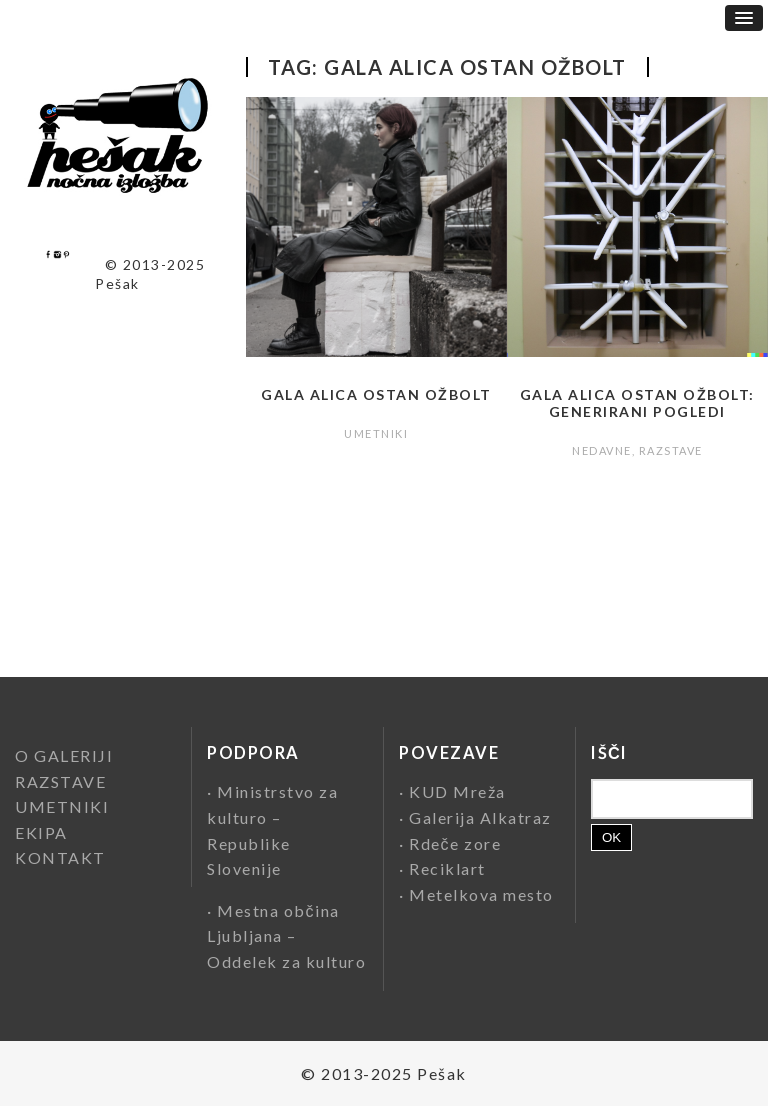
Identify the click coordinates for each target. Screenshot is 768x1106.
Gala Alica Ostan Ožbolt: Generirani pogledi (637, 403)
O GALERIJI (64, 755)
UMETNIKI (376, 433)
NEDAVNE (602, 450)
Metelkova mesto (481, 894)
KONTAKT (60, 857)
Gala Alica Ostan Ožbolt (376, 394)
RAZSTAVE (671, 450)
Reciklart (447, 868)
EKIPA (41, 832)
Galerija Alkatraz (480, 817)
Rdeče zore (455, 843)
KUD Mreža (457, 791)
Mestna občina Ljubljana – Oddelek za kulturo (286, 936)
